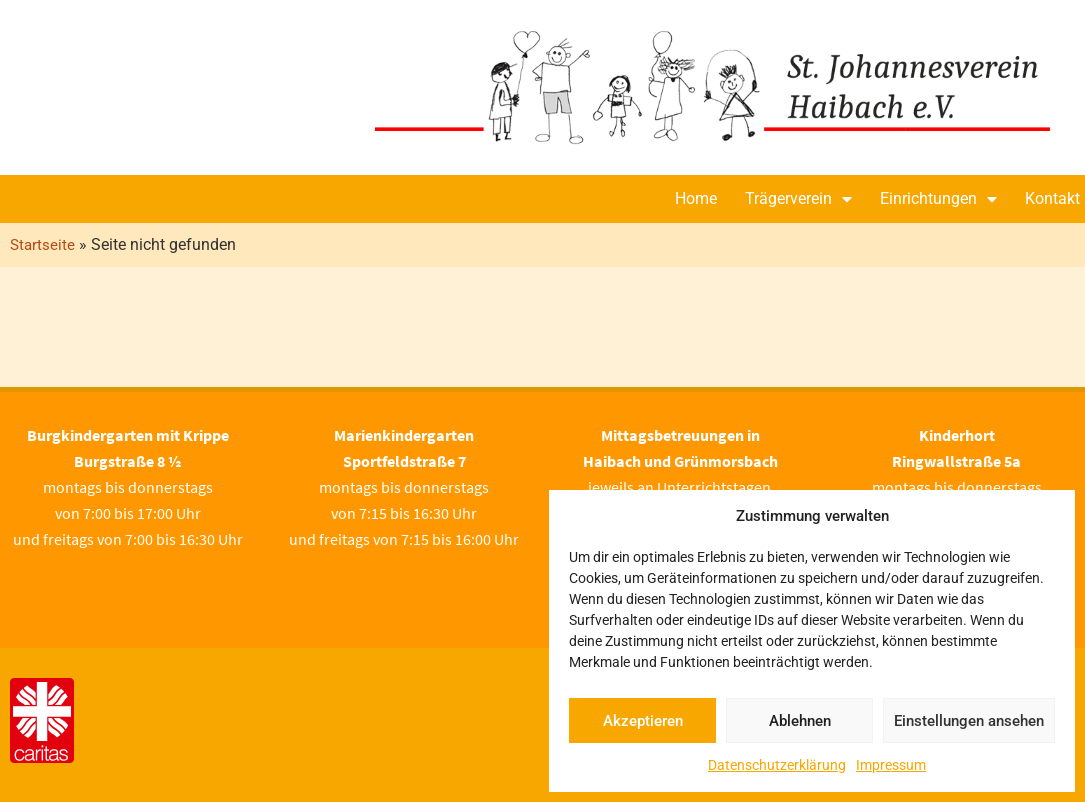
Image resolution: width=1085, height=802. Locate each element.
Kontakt (1052, 198)
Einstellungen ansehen (969, 721)
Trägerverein (798, 199)
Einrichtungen (938, 199)
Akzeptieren (643, 721)
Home (696, 198)
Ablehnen (800, 721)
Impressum (891, 765)
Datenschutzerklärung (777, 765)
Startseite (42, 245)
